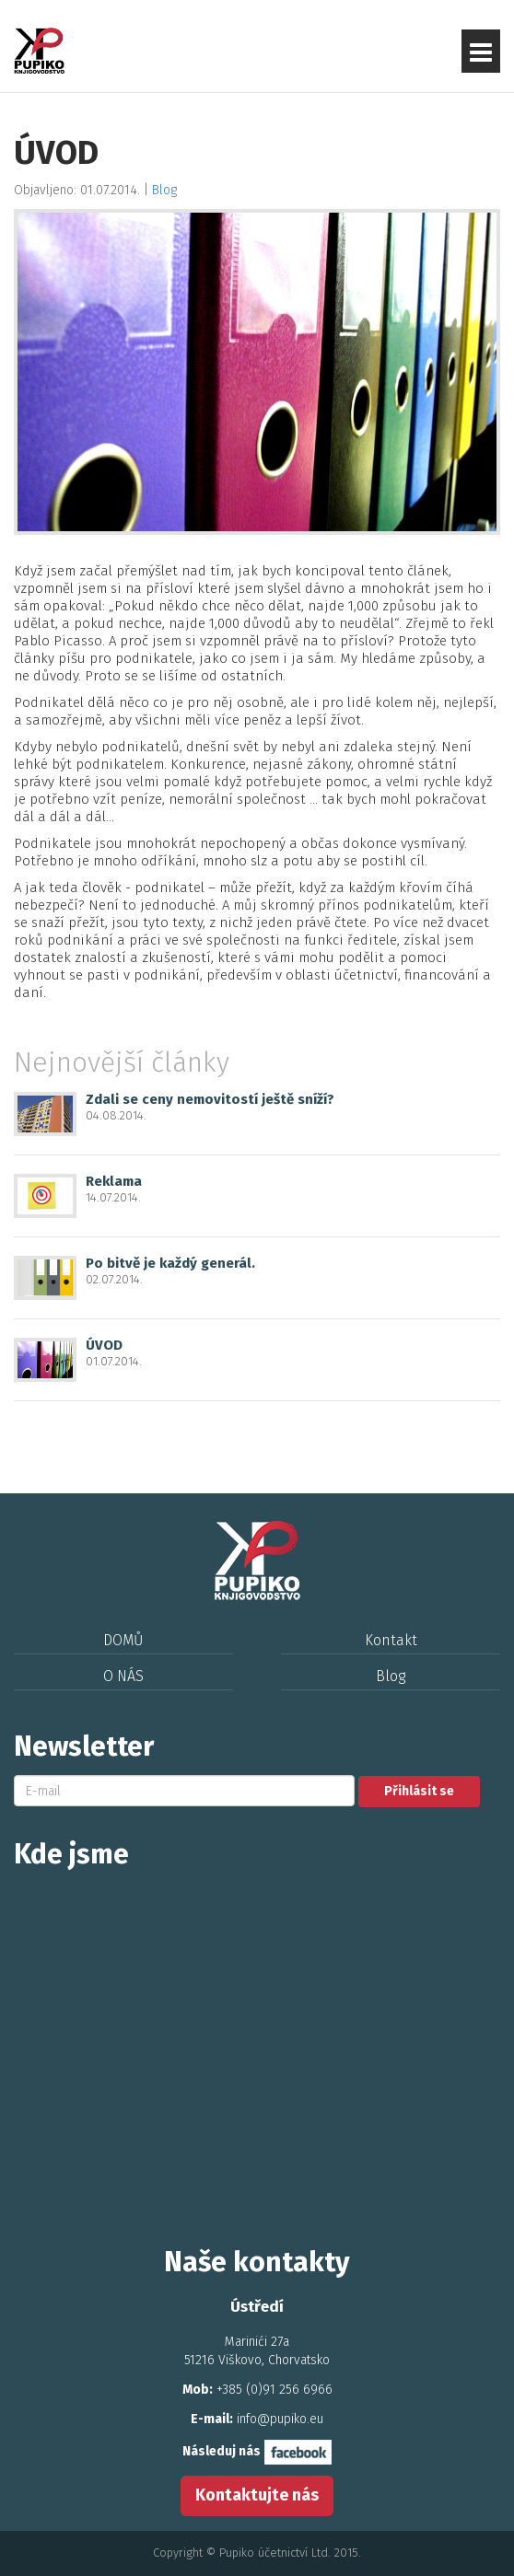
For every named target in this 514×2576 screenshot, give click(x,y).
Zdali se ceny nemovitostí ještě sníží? (210, 1099)
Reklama (114, 1181)
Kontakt (391, 1640)
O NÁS (123, 1676)
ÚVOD (104, 1345)
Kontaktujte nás (257, 2495)
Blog (164, 190)
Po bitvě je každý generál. (170, 1263)
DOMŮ (123, 1640)
